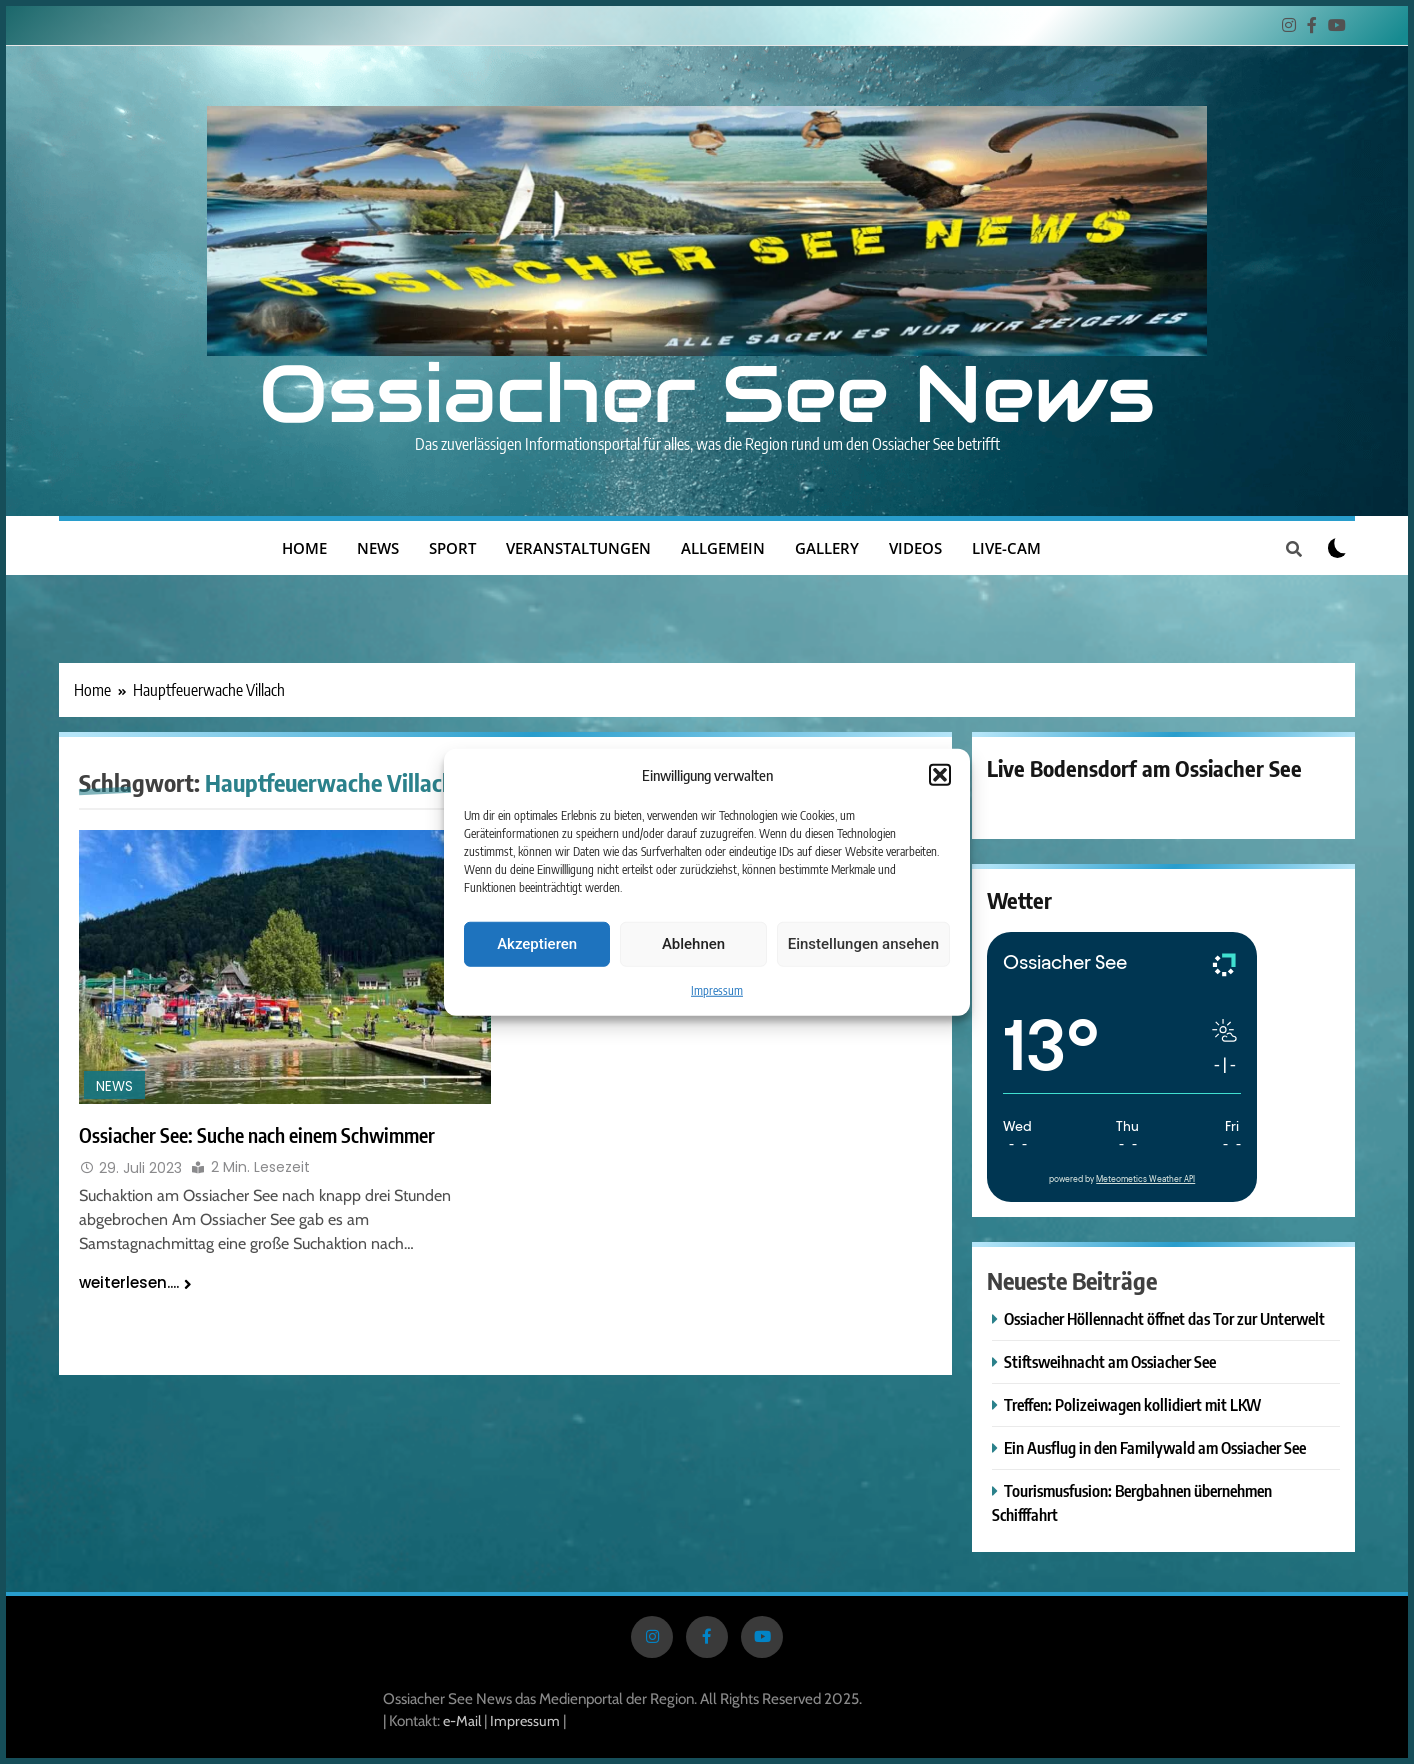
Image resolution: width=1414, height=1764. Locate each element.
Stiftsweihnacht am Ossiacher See (1110, 1361)
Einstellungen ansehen (863, 944)
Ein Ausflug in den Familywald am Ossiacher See (1155, 1447)
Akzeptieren (537, 944)
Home (304, 548)
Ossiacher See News (707, 394)
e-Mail (462, 1721)
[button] (940, 775)
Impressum (717, 989)
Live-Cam (1006, 548)
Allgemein (723, 548)
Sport (452, 548)
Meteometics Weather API (1145, 1179)
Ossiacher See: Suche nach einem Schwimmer (257, 1135)
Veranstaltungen (578, 548)
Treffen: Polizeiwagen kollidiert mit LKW (1132, 1404)
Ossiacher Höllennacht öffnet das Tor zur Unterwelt (1164, 1318)
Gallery (827, 548)
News (378, 548)
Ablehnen (693, 944)
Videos (915, 548)
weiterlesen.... (135, 1282)
